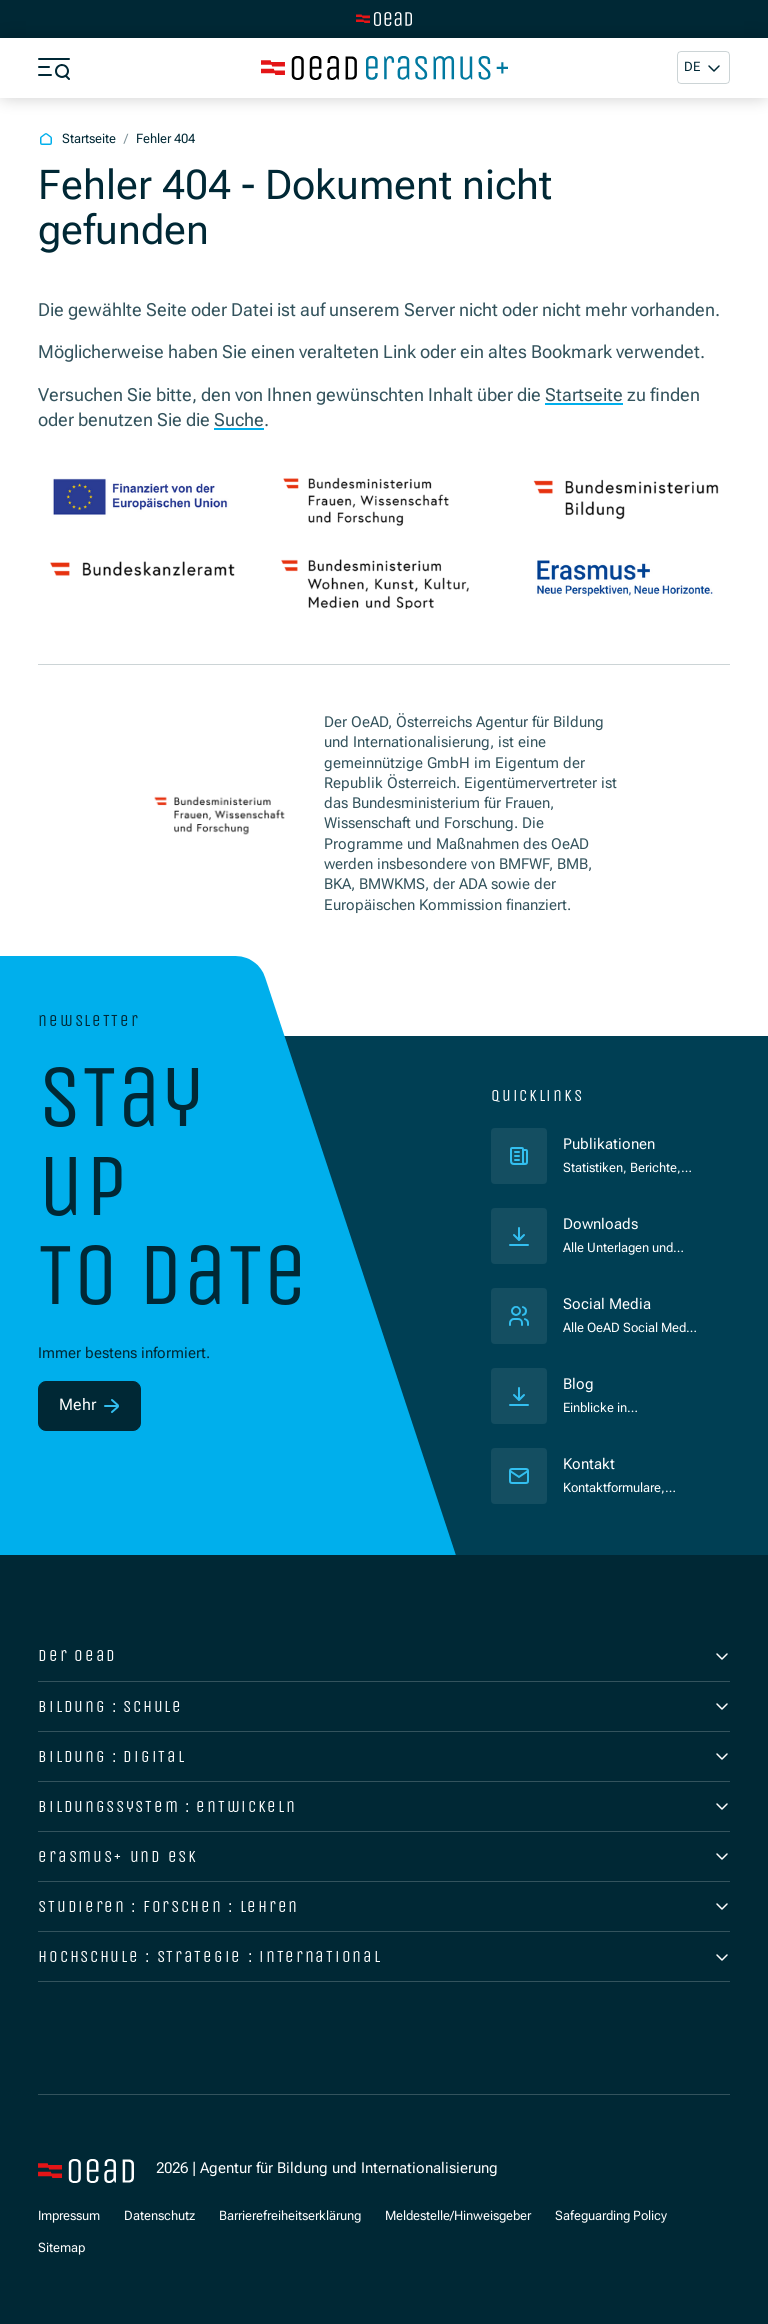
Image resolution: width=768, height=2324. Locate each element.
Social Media (607, 1304)
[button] (703, 67)
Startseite (584, 395)
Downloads (600, 1224)
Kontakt (589, 1464)
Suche (239, 420)
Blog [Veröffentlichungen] (578, 1384)
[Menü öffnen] (54, 68)
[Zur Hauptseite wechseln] (384, 19)
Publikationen (630, 1144)
